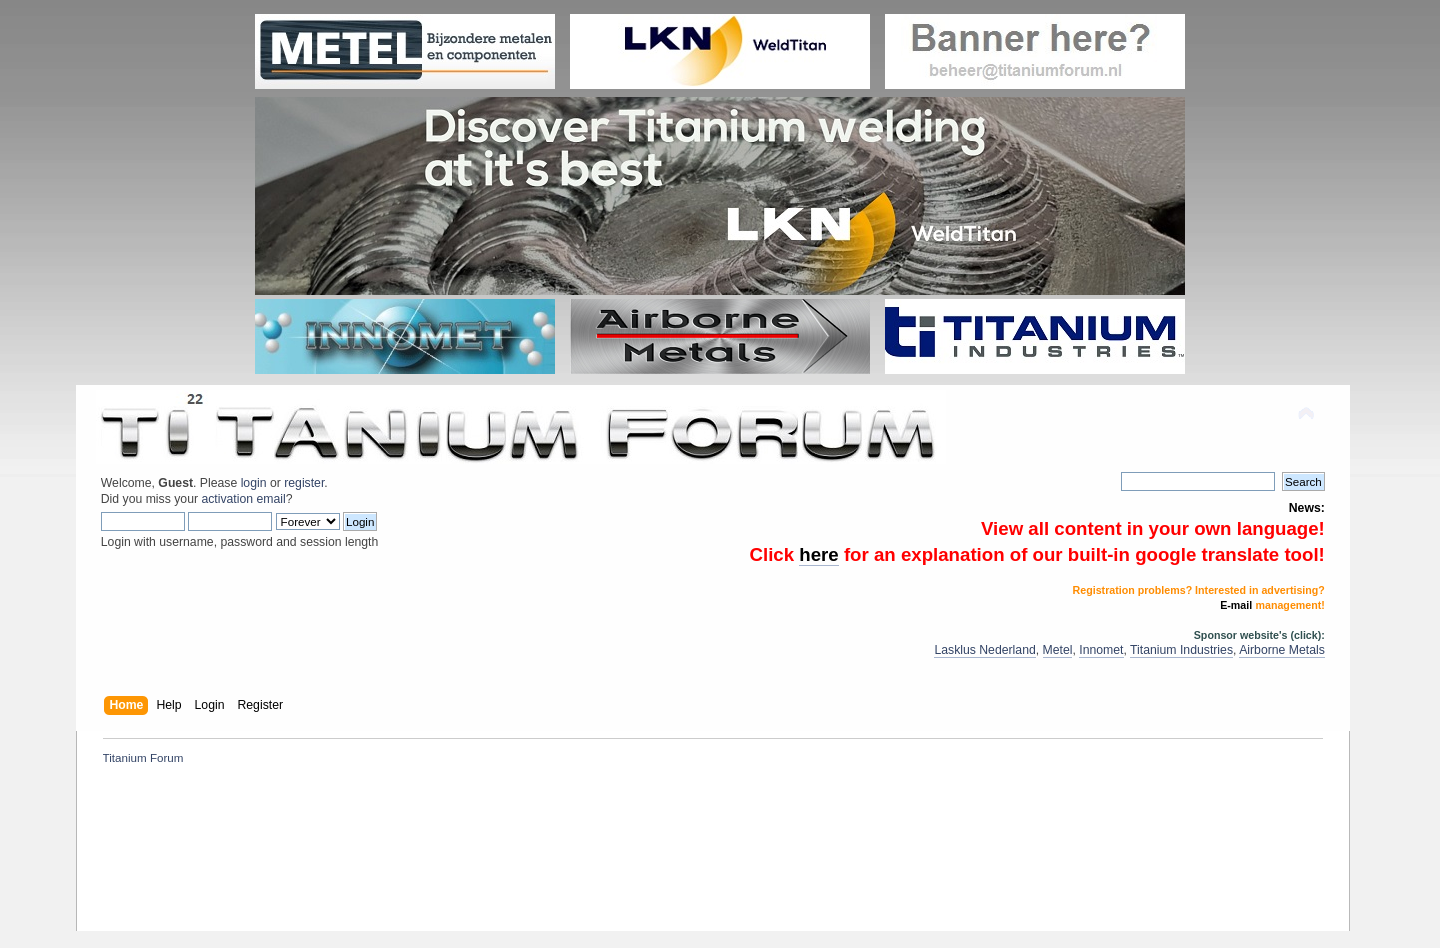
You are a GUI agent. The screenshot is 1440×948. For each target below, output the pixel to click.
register (304, 483)
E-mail (1236, 605)
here (818, 554)
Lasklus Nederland (984, 650)
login (254, 483)
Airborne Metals (1282, 650)
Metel (1058, 650)
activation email (243, 499)
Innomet (1101, 650)
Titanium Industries (1181, 650)
